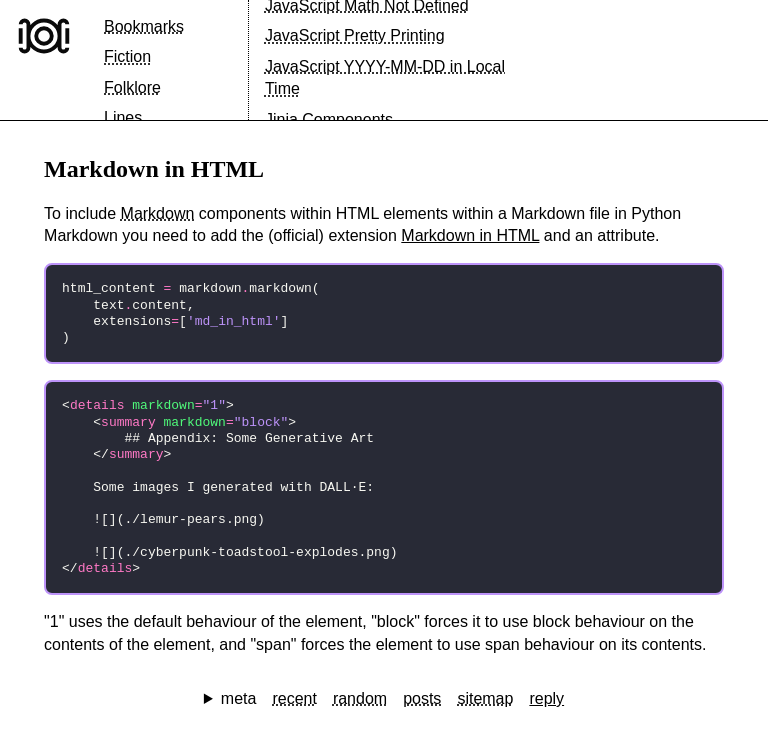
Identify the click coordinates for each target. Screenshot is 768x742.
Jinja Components (329, 119)
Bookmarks (144, 26)
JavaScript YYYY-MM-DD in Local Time (385, 77)
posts (422, 698)
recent (294, 698)
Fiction (127, 56)
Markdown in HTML (470, 235)
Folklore (132, 87)
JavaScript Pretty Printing (355, 35)
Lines (123, 117)
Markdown (158, 213)
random (360, 698)
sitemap (485, 698)
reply (546, 698)
